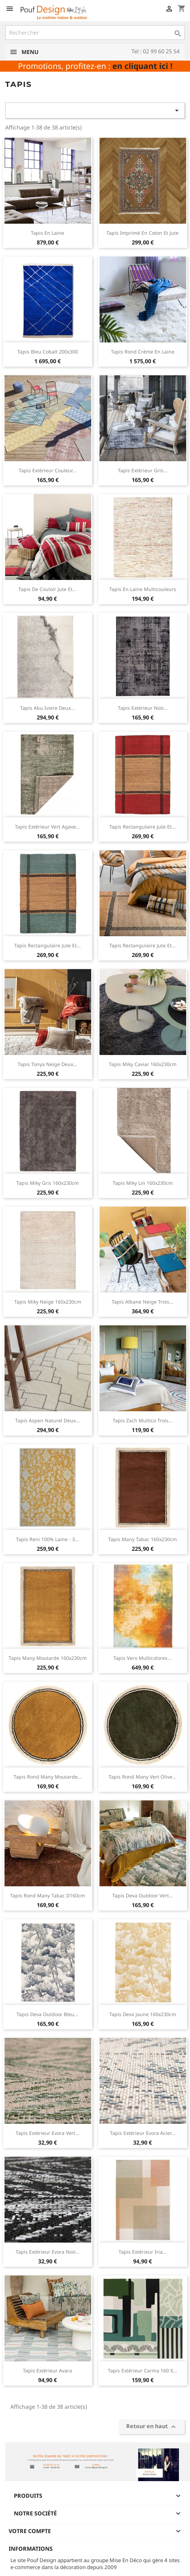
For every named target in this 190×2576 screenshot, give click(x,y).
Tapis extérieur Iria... (143, 2251)
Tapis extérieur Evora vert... (47, 2133)
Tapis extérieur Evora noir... (47, 2251)
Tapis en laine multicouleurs (142, 589)
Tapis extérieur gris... (142, 470)
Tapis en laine (47, 233)
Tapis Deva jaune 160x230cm (142, 2014)
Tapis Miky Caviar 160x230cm (142, 1064)
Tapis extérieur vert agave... (47, 826)
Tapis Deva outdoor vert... (142, 1895)
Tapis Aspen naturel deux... (47, 1420)
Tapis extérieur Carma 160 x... (142, 2370)
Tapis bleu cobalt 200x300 (47, 351)
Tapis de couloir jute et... (47, 589)
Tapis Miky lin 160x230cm (143, 1183)
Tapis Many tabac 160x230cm (142, 1539)
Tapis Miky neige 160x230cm (47, 1301)
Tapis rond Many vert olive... (142, 1776)
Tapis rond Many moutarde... (48, 1776)
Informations (31, 2548)
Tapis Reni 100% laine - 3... (47, 1539)
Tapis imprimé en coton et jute (142, 233)
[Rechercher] (95, 32)
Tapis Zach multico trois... (143, 1420)
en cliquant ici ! (142, 66)
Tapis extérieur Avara (47, 2370)
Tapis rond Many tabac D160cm (47, 1895)
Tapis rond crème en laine (142, 351)
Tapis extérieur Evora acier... (142, 2133)
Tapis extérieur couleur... (48, 470)
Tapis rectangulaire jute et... (142, 826)
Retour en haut (152, 2427)
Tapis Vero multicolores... (142, 1658)
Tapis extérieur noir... (142, 708)
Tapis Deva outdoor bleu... (47, 2014)
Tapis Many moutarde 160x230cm (48, 1658)
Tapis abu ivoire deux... (47, 708)
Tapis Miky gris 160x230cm (47, 1183)
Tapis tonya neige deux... (47, 1064)
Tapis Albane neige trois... (142, 1301)
